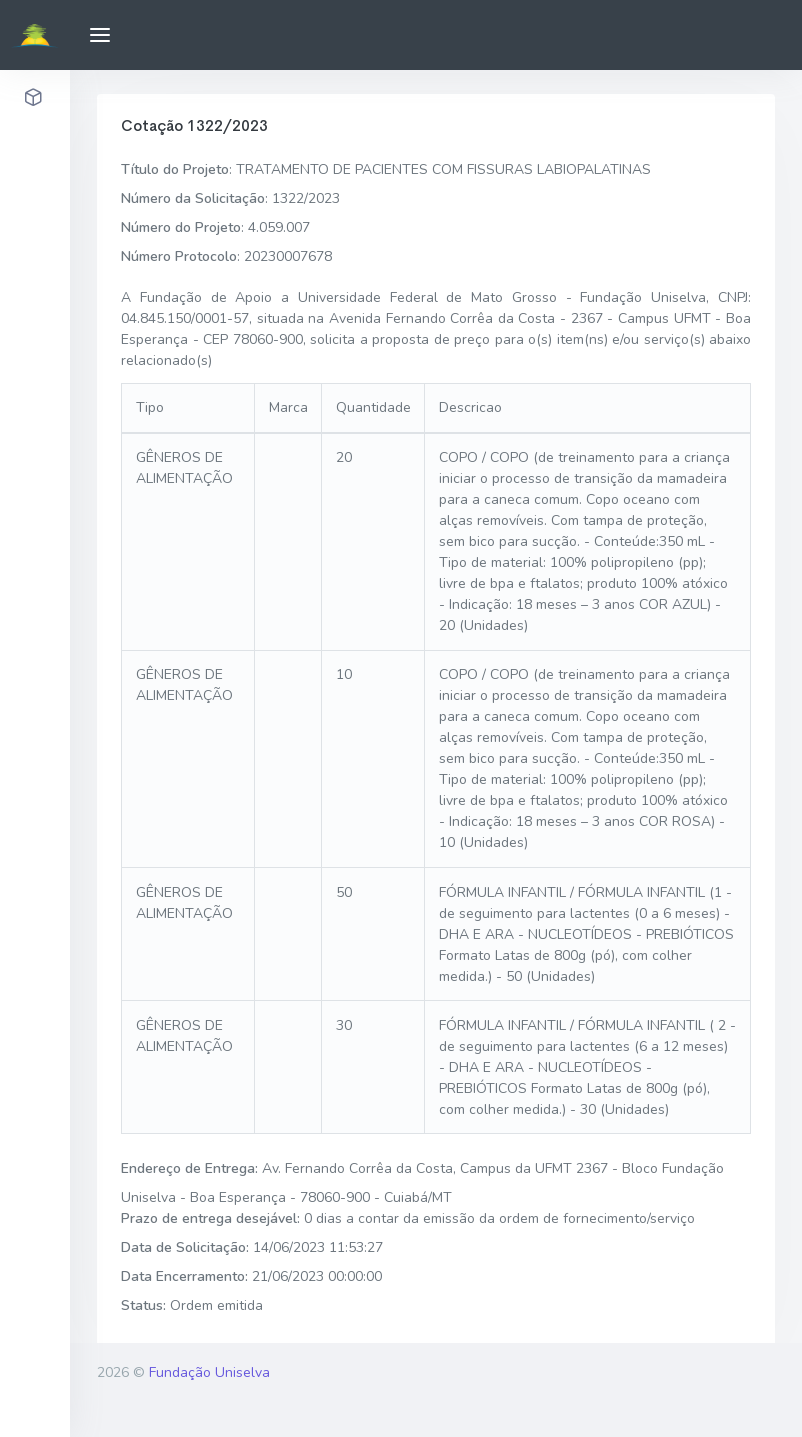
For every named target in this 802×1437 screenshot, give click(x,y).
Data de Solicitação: (185, 1247)
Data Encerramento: (184, 1276)
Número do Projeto (181, 227)
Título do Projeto (175, 169)
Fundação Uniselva (209, 1372)
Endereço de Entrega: (189, 1168)
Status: (143, 1305)
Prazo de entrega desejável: (210, 1218)
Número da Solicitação (193, 198)
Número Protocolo (179, 256)
